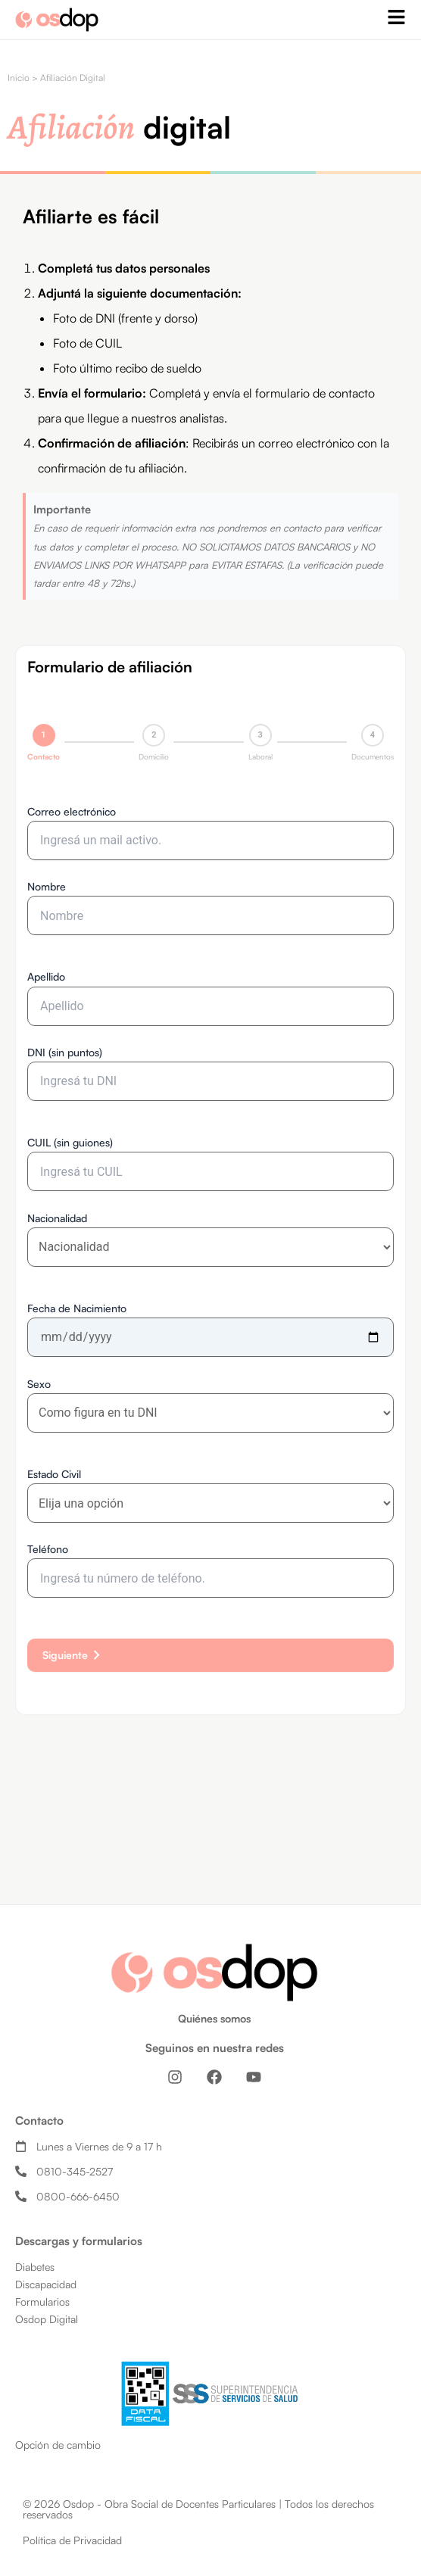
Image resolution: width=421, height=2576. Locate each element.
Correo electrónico (71, 811)
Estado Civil (54, 1473)
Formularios (42, 2301)
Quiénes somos (214, 2018)
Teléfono (47, 1548)
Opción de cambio (58, 2444)
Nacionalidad (57, 1218)
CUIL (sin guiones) (70, 1142)
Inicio (19, 77)
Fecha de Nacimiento (76, 1308)
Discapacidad (45, 2284)
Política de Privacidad (72, 2540)
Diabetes (35, 2266)
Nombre (46, 886)
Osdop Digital (46, 2318)
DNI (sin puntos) (64, 1052)
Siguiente (74, 1655)
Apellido (46, 976)
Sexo (39, 1383)
